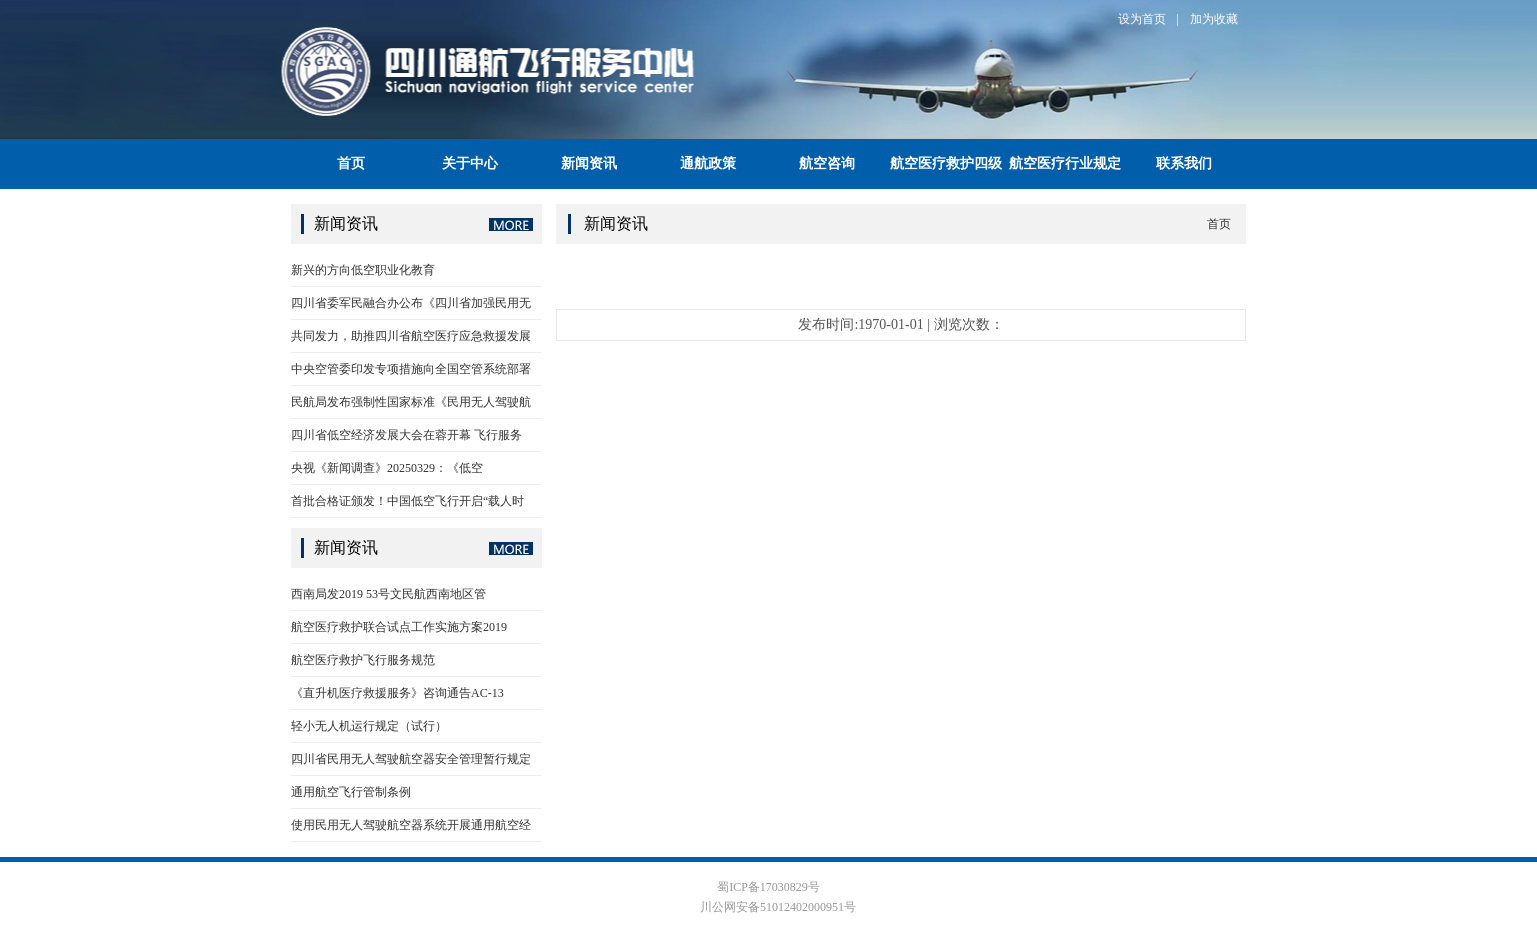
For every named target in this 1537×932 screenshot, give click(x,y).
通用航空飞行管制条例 (351, 792)
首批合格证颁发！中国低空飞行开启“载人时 (407, 501)
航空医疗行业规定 (1065, 163)
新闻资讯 (589, 163)
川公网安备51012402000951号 (776, 907)
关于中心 (470, 163)
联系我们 (1184, 163)
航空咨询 (827, 163)
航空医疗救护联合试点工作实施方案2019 (399, 627)
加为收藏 (1214, 19)
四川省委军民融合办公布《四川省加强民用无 (411, 303)
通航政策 (708, 163)
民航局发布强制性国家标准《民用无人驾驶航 (411, 402)
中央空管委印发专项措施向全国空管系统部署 (411, 369)
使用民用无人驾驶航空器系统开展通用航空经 (411, 825)
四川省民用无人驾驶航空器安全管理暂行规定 (411, 759)
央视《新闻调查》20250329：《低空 (387, 468)
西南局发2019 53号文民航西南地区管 (388, 594)
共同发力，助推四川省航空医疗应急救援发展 (411, 336)
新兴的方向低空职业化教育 (363, 270)
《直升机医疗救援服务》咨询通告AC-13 (397, 693)
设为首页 (1142, 19)
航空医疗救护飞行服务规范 (363, 660)
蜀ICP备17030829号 (768, 887)
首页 (351, 163)
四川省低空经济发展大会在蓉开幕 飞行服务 (406, 435)
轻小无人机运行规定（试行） (369, 726)
